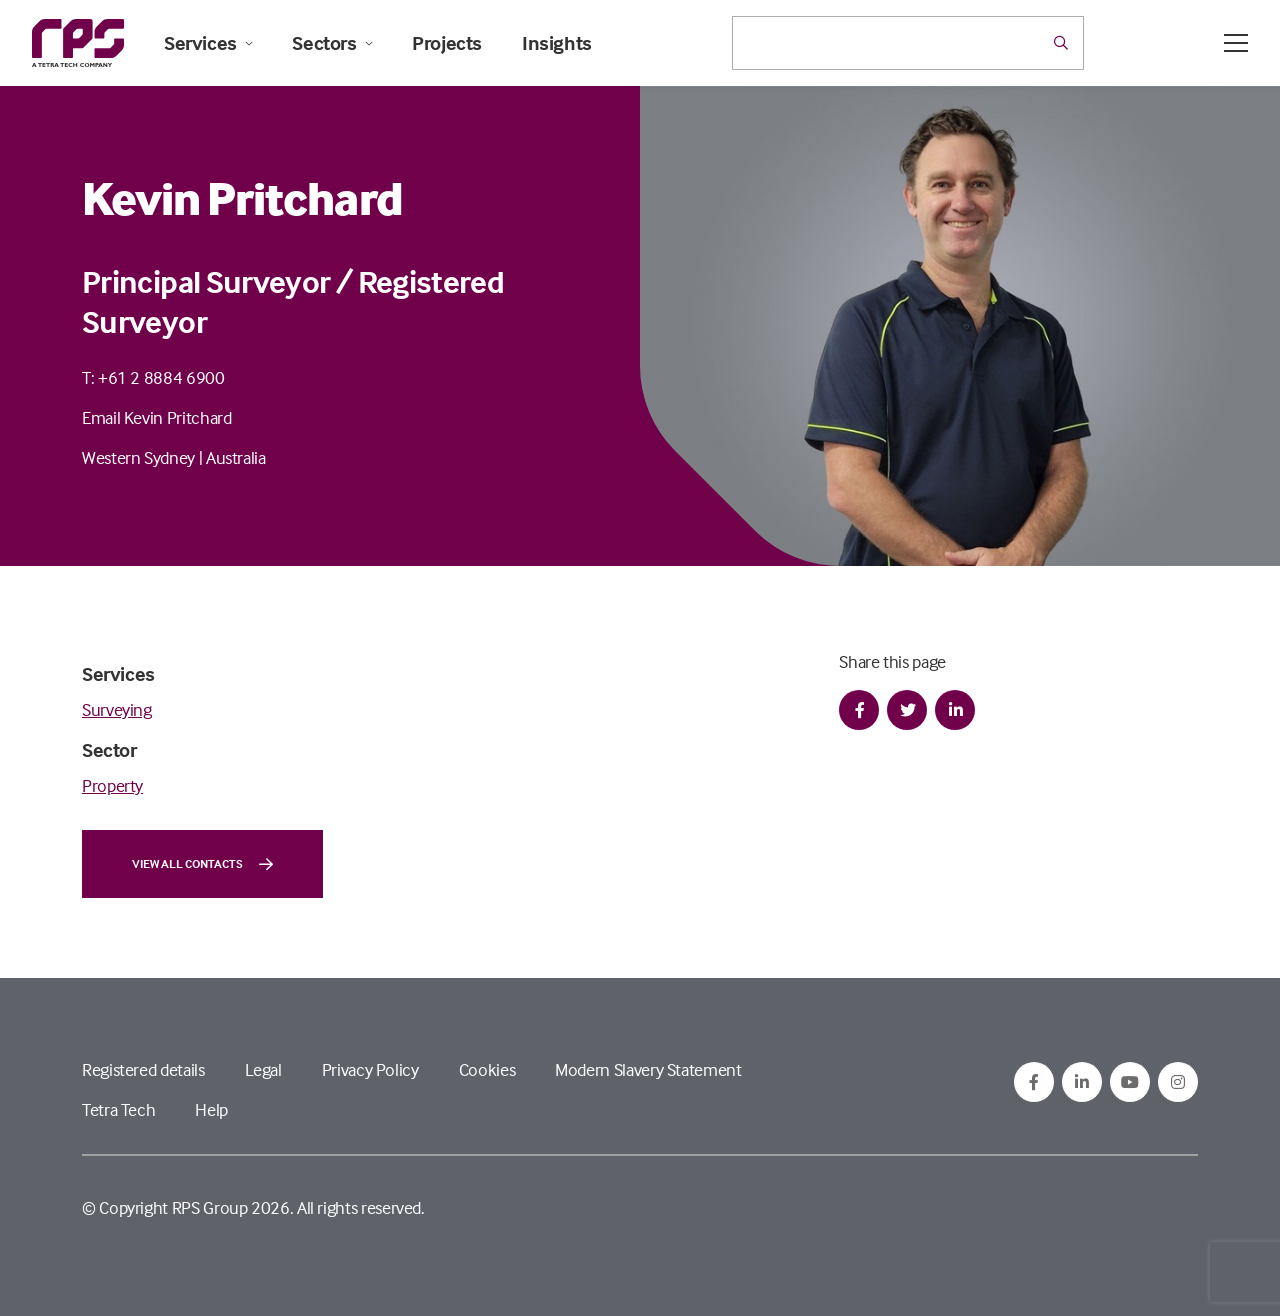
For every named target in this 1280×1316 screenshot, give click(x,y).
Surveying (117, 709)
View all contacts (202, 864)
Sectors (332, 43)
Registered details (143, 1069)
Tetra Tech (118, 1109)
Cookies (487, 1069)
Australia (236, 457)
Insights (557, 43)
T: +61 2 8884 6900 (153, 377)
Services (208, 43)
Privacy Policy (370, 1069)
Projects (447, 43)
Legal (263, 1069)
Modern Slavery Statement (648, 1069)
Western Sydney (138, 457)
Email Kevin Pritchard (156, 417)
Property (112, 785)
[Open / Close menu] (1236, 43)
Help (211, 1109)
